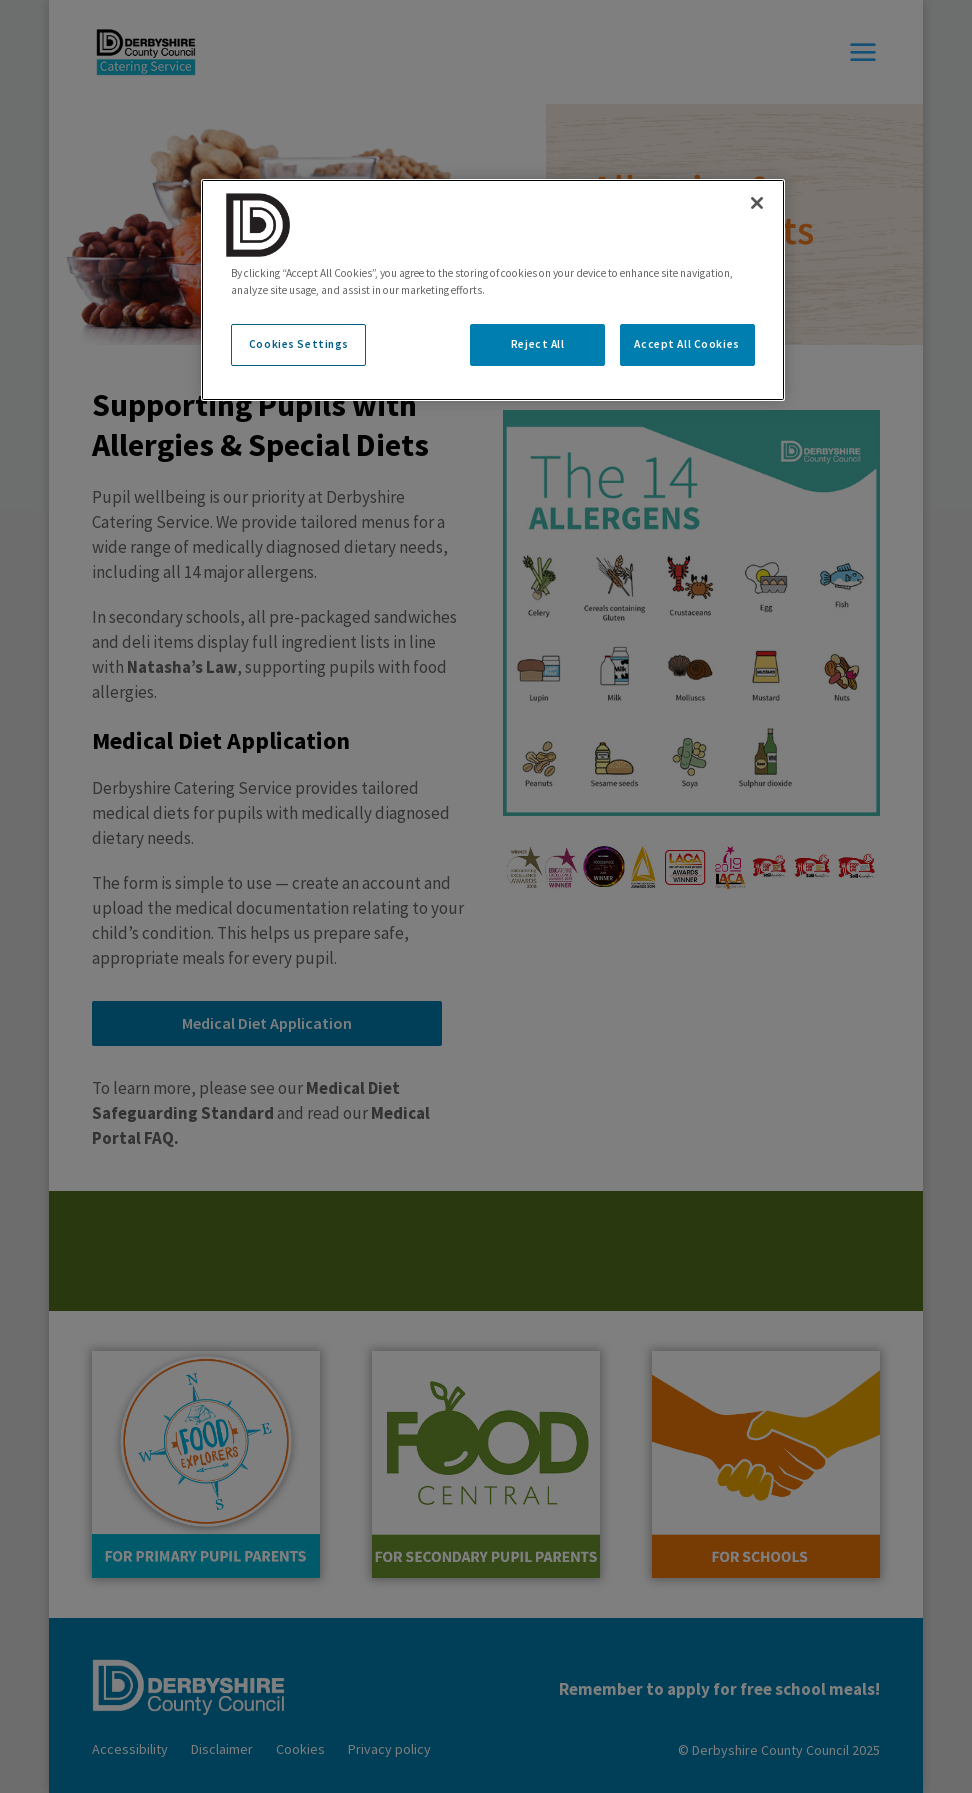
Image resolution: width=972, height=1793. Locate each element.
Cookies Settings (299, 344)
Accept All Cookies (686, 344)
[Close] (757, 203)
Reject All (538, 344)
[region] (492, 290)
